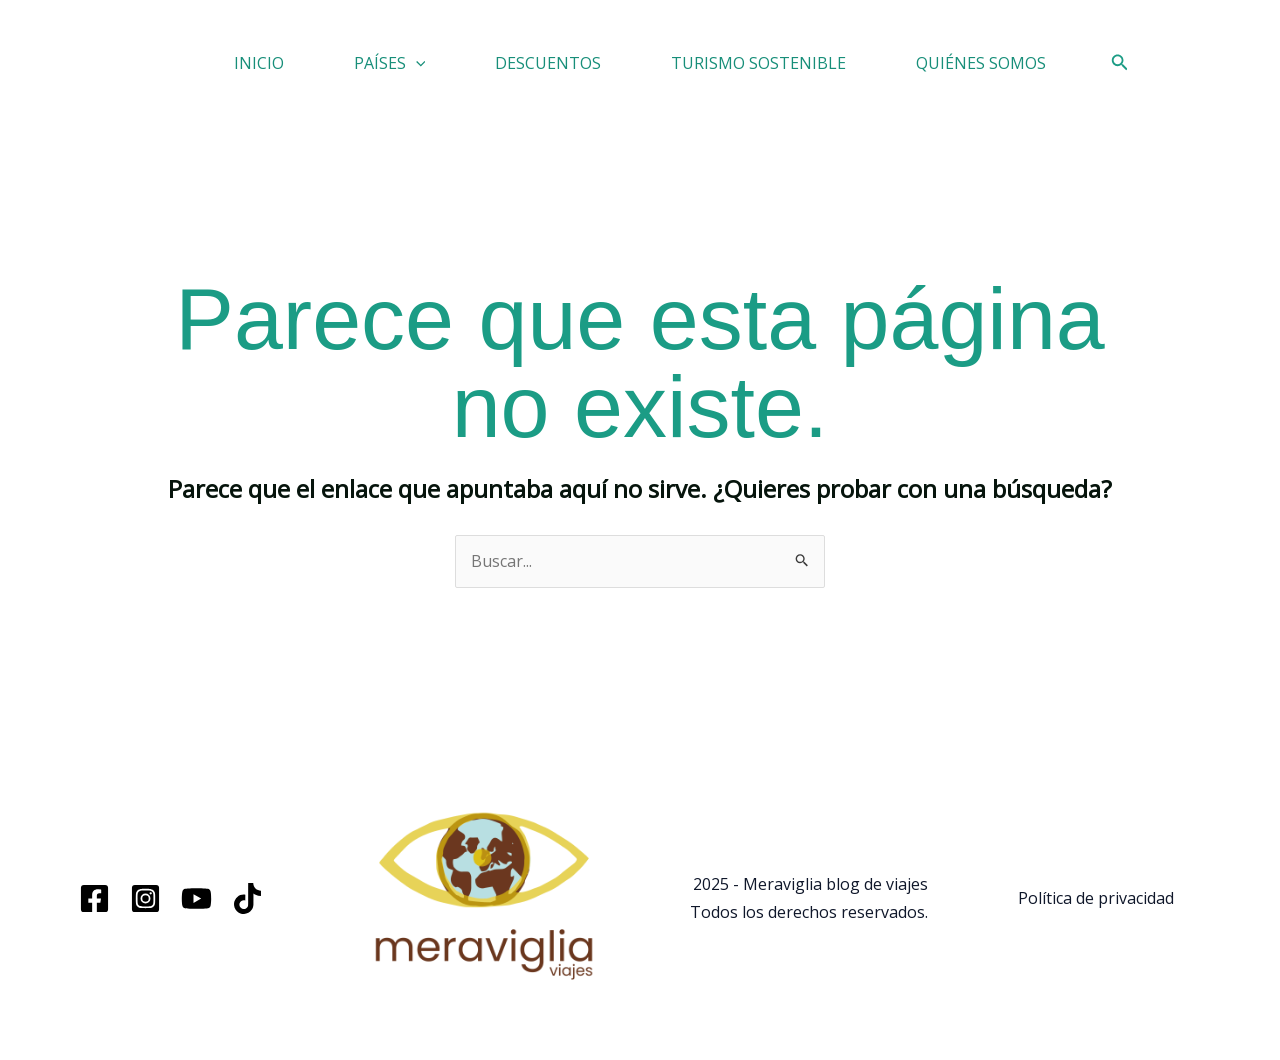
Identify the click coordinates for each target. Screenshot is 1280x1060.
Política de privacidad (1096, 898)
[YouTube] (196, 898)
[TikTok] (247, 898)
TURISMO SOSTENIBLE (758, 63)
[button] (1120, 63)
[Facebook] (94, 898)
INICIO (259, 63)
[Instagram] (145, 898)
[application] (416, 63)
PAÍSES (390, 63)
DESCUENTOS (548, 63)
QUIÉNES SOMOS (981, 63)
